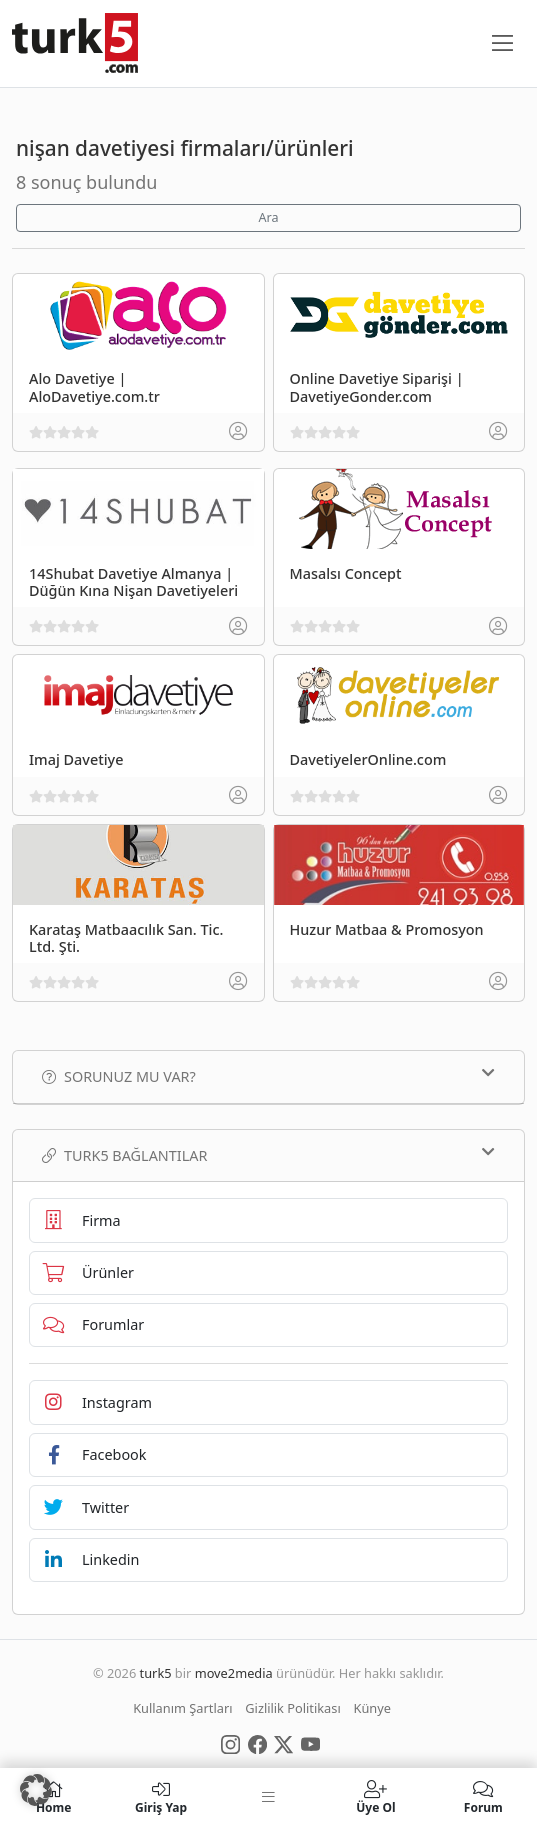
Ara (268, 217)
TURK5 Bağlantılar (268, 1155)
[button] (36, 1790)
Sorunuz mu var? (268, 1076)
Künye (372, 1708)
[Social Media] (230, 1743)
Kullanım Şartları (182, 1708)
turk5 (156, 1673)
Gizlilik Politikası (292, 1708)
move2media (234, 1673)
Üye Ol (375, 1797)
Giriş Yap (160, 1797)
